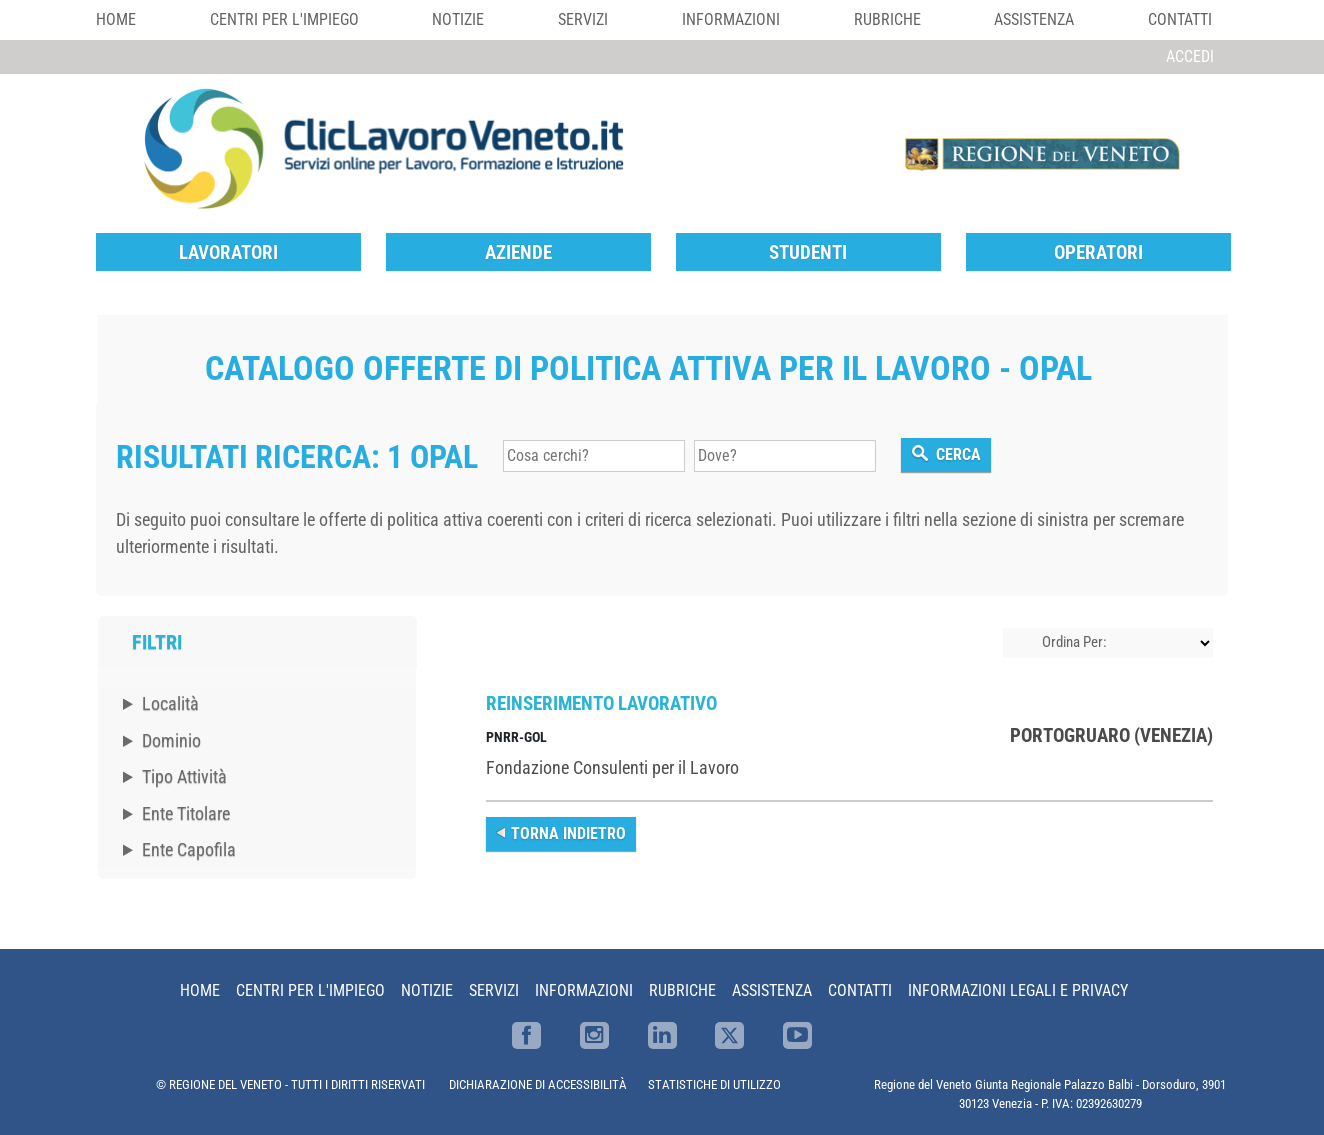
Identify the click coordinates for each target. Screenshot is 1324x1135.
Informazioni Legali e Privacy (1018, 990)
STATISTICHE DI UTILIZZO (714, 1084)
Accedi (1190, 56)
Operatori (1098, 252)
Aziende (518, 252)
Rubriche (887, 19)
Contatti (1180, 19)
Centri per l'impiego (284, 19)
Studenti (808, 252)
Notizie (458, 19)
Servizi (583, 19)
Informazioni (731, 19)
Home (116, 19)
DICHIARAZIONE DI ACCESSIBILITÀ (538, 1084)
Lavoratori (228, 252)
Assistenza (1034, 19)
